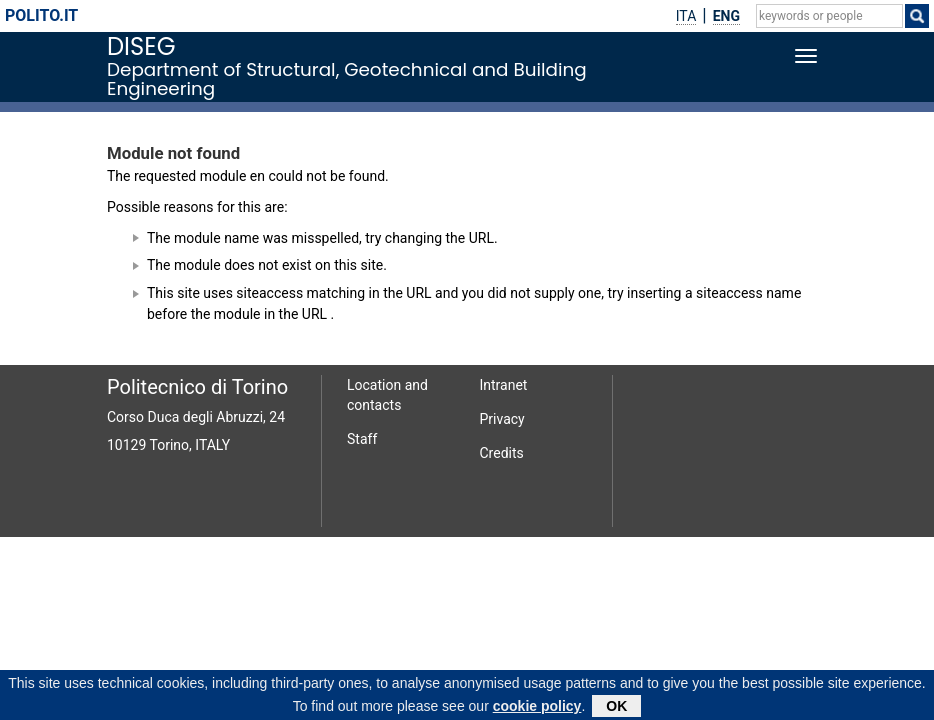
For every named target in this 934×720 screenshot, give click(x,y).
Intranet (504, 385)
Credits (502, 453)
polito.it (41, 15)
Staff (362, 439)
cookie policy (537, 710)
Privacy (502, 419)
